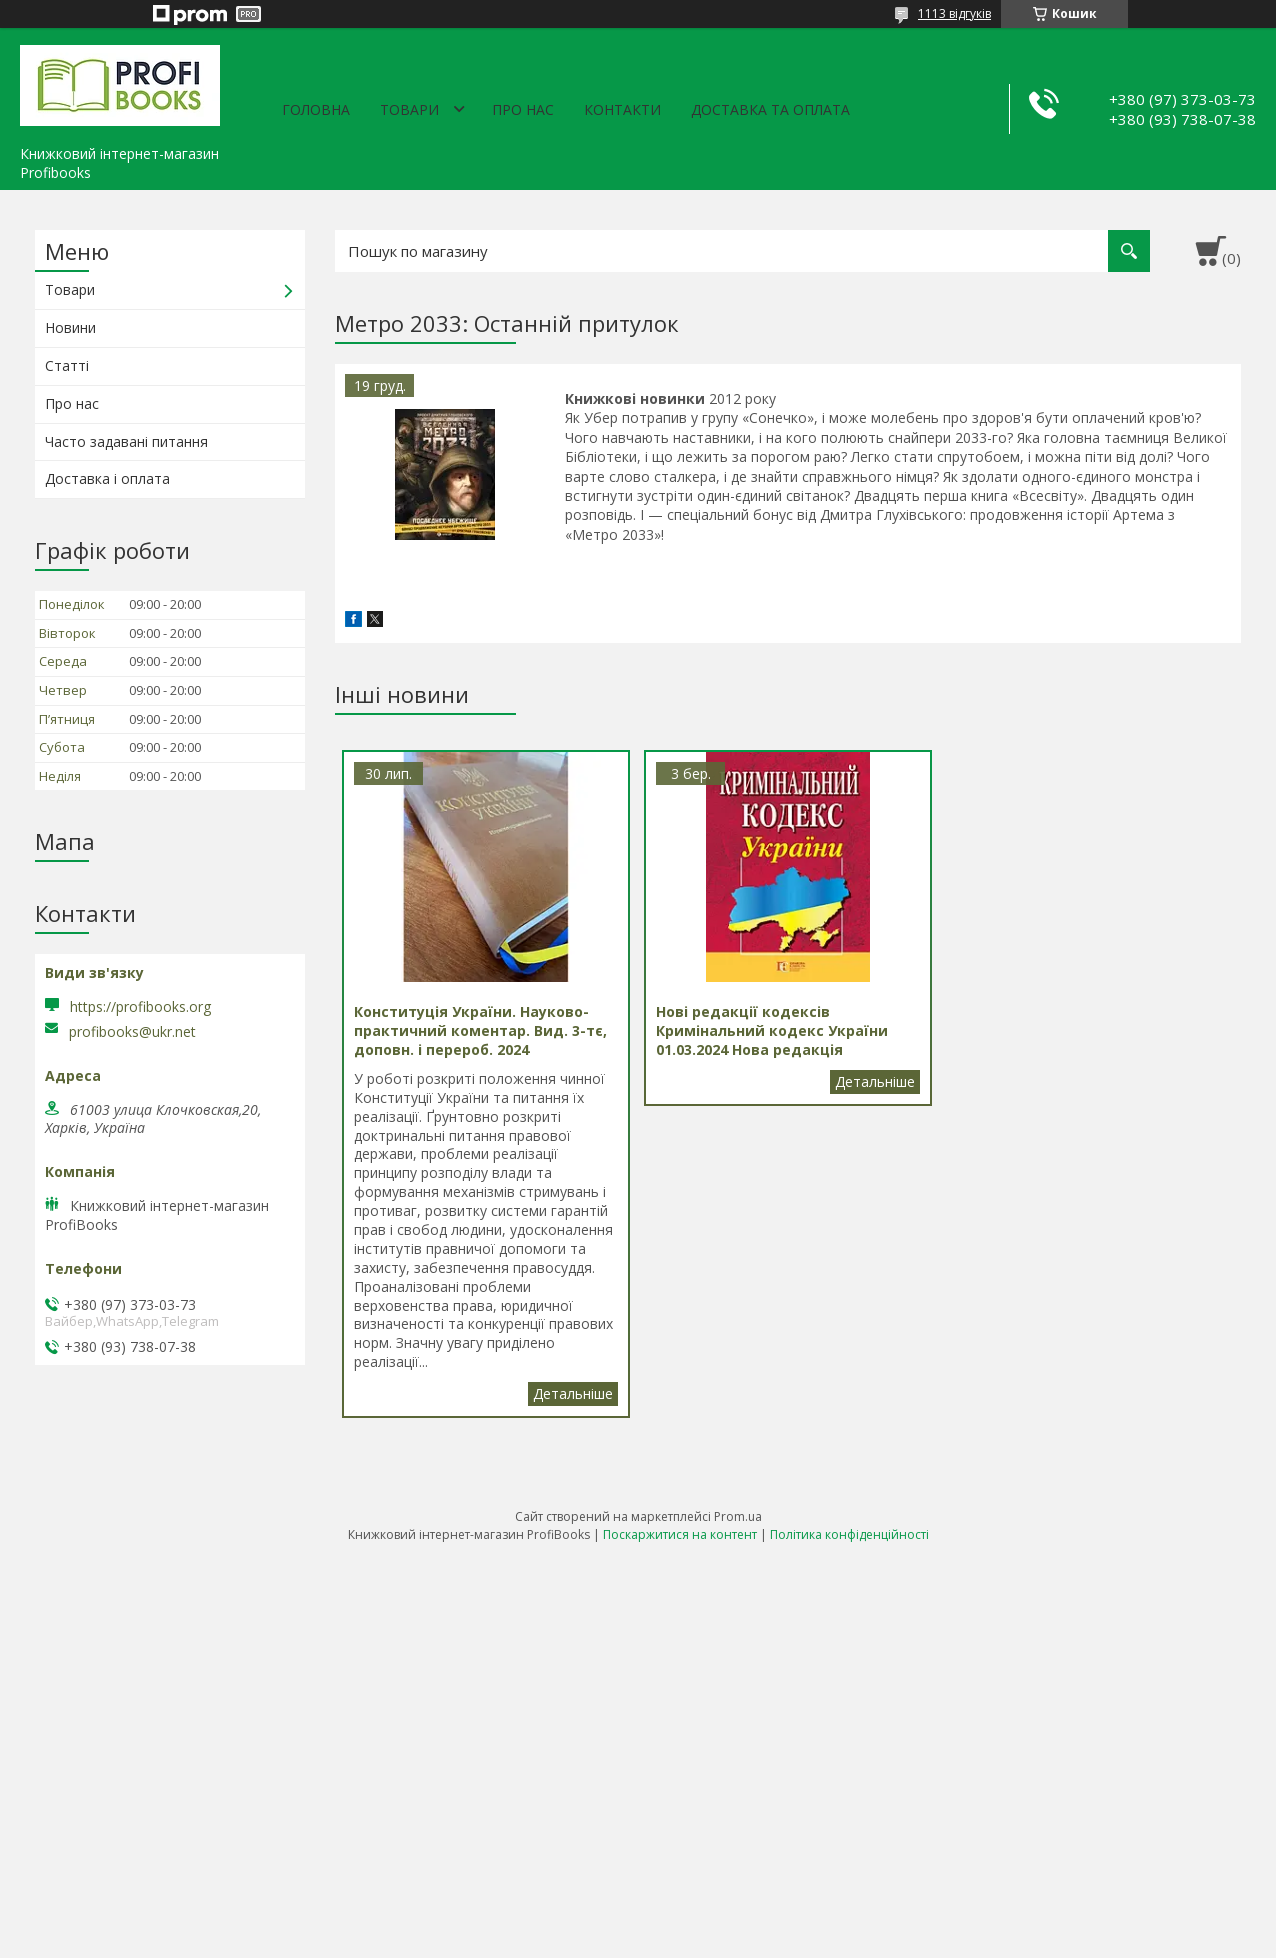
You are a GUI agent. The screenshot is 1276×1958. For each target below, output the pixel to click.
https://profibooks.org (140, 1006)
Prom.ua (738, 1516)
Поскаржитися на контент (680, 1534)
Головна (316, 109)
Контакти (622, 109)
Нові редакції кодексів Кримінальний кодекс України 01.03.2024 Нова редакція (875, 1082)
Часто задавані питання (126, 441)
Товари (409, 109)
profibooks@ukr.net (132, 1032)
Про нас (523, 109)
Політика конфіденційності (849, 1534)
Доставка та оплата (770, 109)
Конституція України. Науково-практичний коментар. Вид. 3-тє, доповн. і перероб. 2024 (573, 1394)
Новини (70, 327)
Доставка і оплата (107, 478)
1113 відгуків (954, 13)
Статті (67, 365)
